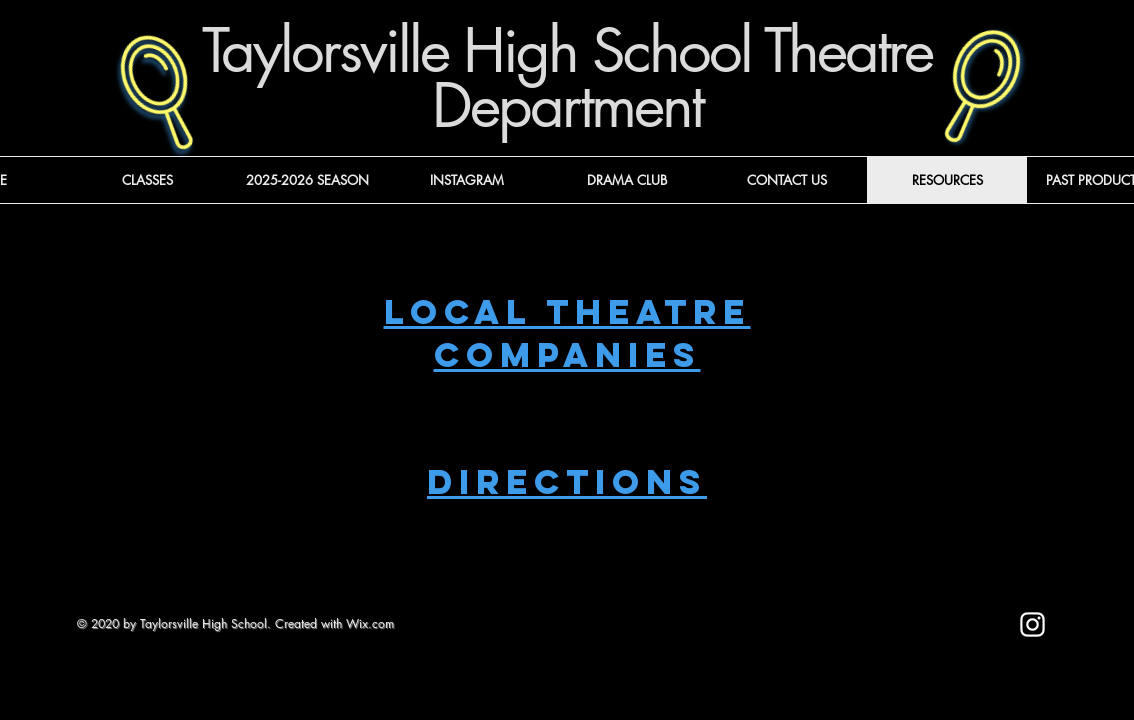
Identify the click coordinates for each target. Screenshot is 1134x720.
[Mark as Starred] (871, 634)
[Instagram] (1032, 624)
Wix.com (370, 623)
